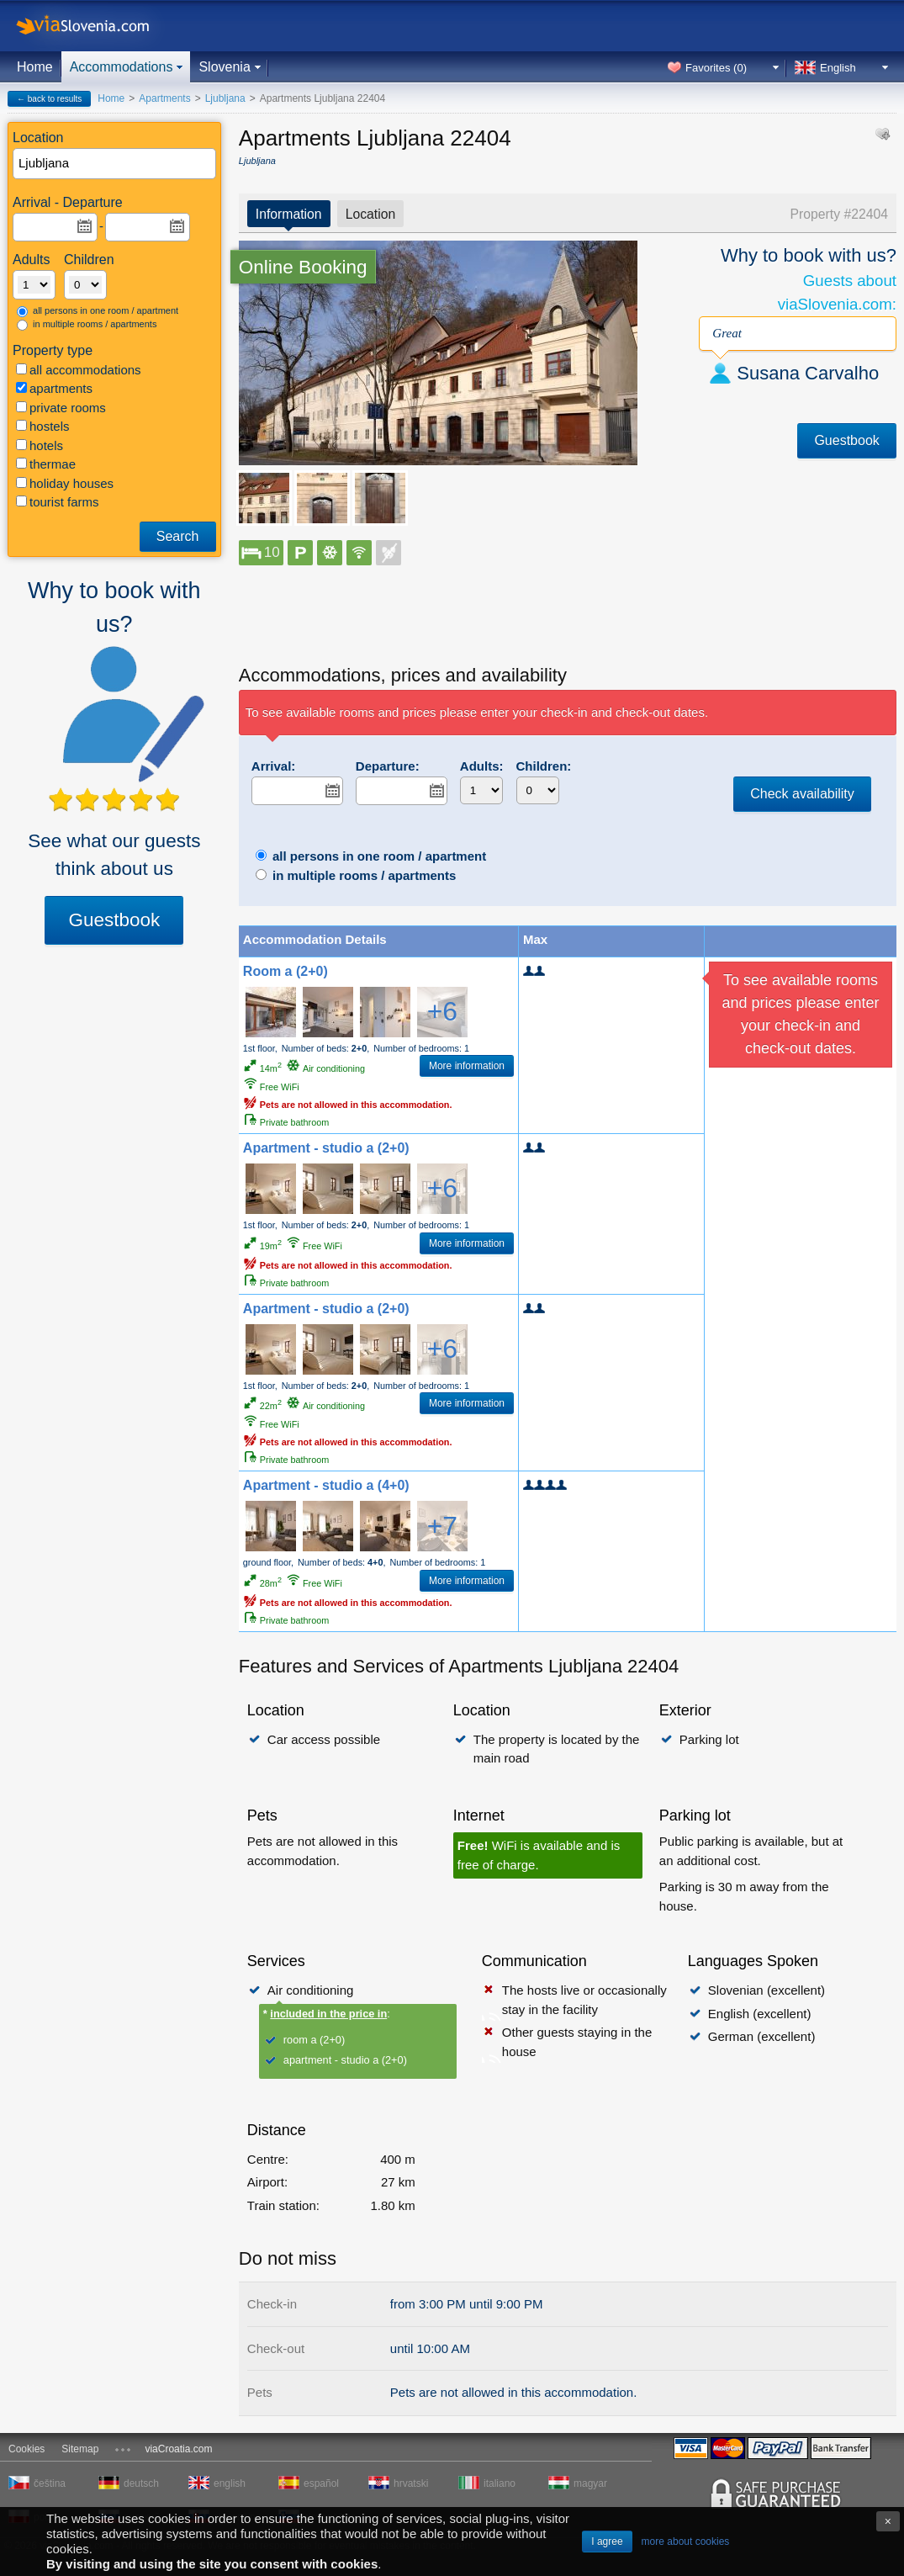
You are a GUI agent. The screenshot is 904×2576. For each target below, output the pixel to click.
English (838, 67)
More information (467, 1066)
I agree (606, 2541)
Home (35, 67)
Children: (544, 766)
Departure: (388, 766)
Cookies (26, 2449)
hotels (39, 445)
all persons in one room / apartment (97, 311)
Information (289, 214)
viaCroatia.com (178, 2449)
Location (371, 214)
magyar (590, 2483)
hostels (43, 426)
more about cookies (686, 2541)
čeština (50, 2483)
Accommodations (121, 67)
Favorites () (716, 67)
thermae (46, 464)
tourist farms (57, 502)
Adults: (482, 766)
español (321, 2483)
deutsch (141, 2483)
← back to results (49, 98)
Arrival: (273, 766)
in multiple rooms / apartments (86, 325)
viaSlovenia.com (96, 25)
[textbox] (115, 163)
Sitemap (79, 2449)
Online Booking (303, 267)
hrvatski (411, 2483)
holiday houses (65, 483)
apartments (54, 388)
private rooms (61, 407)
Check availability (802, 794)
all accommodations (78, 370)
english (230, 2483)
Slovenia (224, 67)
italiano (499, 2483)
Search (177, 536)
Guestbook (114, 919)
